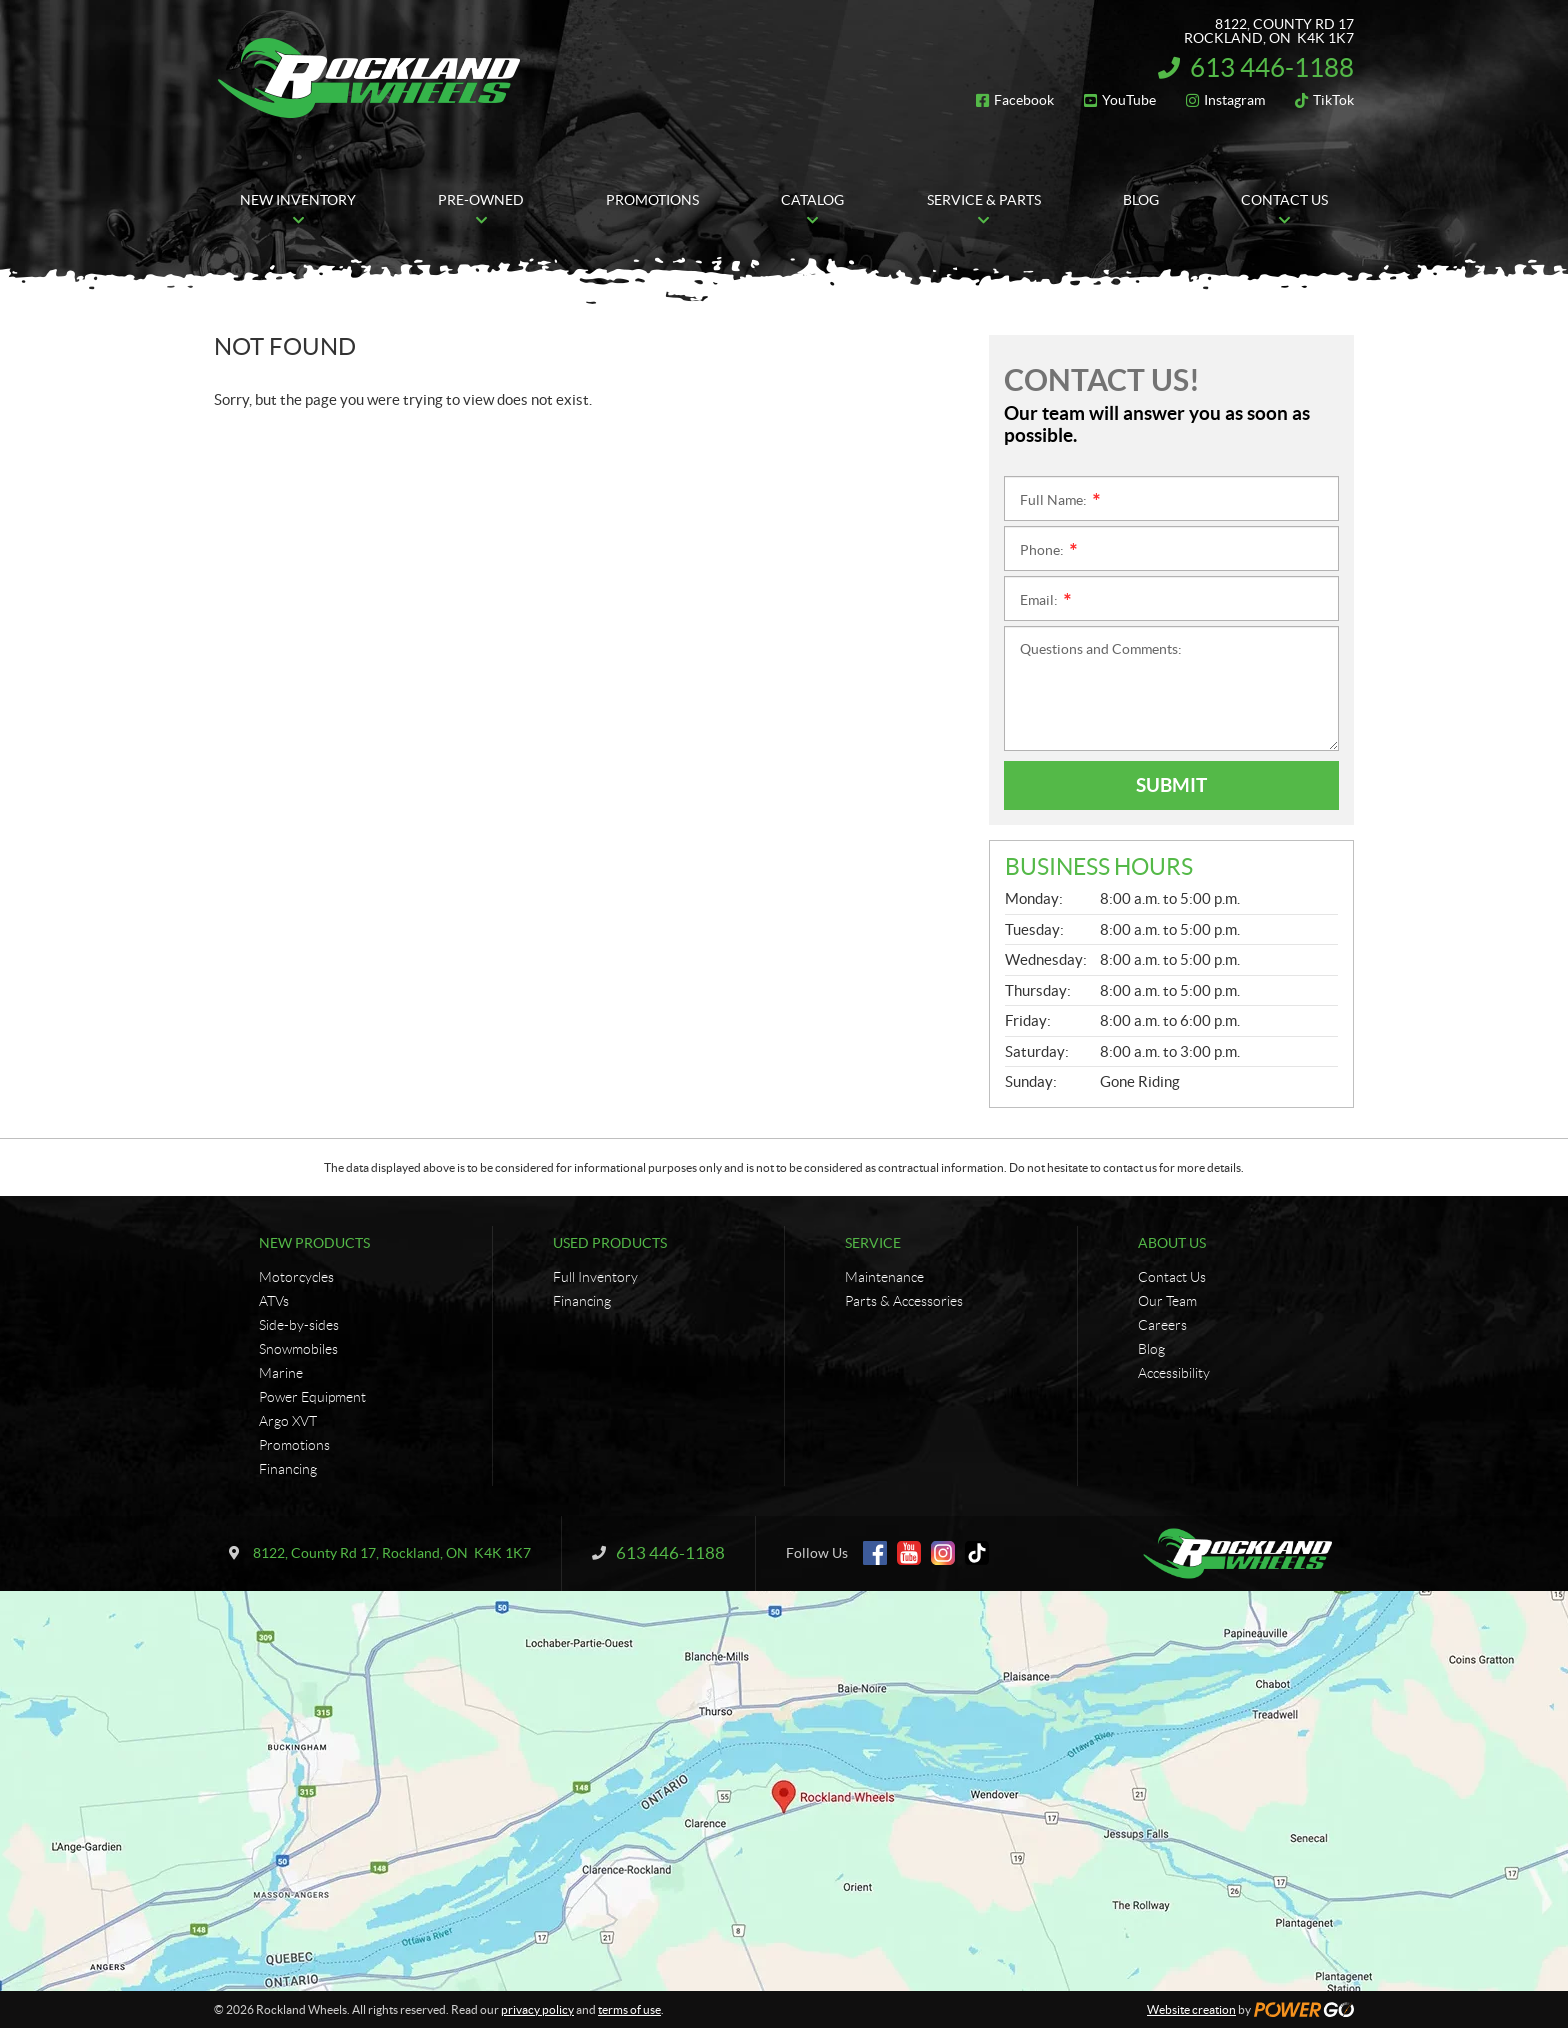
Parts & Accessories (904, 1301)
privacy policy (537, 2009)
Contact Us (1172, 1277)
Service (873, 1243)
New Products (314, 1243)
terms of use (629, 2009)
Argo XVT (288, 1421)
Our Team (1167, 1301)
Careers (1162, 1325)
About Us (1172, 1243)
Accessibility (1174, 1373)
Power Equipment (312, 1397)
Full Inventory (595, 1277)
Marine (281, 1373)
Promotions (294, 1445)
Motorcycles (296, 1277)
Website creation (1191, 2009)
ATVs (274, 1301)
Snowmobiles (298, 1349)
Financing (288, 1469)
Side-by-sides (299, 1325)
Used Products (610, 1243)
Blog (1151, 1349)
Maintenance (884, 1277)
